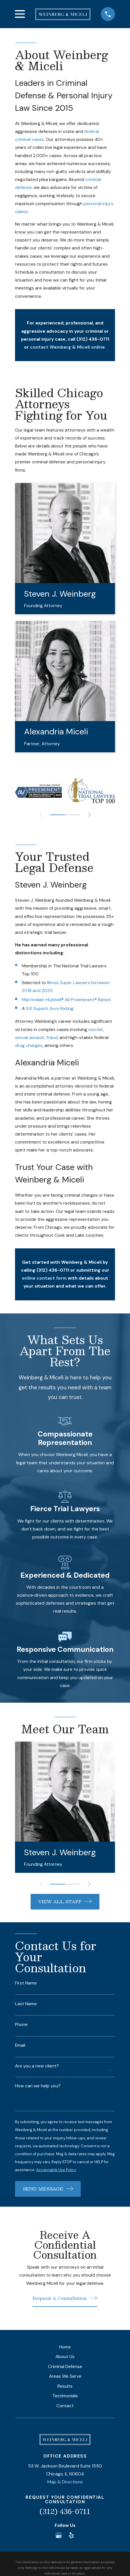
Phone (21, 2024)
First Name (26, 1983)
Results (65, 2386)
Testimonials (65, 2396)
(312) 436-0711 (65, 2511)
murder (95, 1029)
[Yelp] (71, 2535)
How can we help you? (38, 2086)
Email (20, 2045)
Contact (65, 2406)
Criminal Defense (65, 2366)
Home (65, 2347)
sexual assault (29, 1037)
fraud (51, 1037)
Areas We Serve (65, 2376)
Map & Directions (65, 2482)
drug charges (28, 1045)
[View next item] (89, 814)
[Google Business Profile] (59, 2535)
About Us (65, 2357)
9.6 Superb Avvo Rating (49, 1008)
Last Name (26, 2004)
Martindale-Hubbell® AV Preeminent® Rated (66, 1000)
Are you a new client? (37, 2066)
